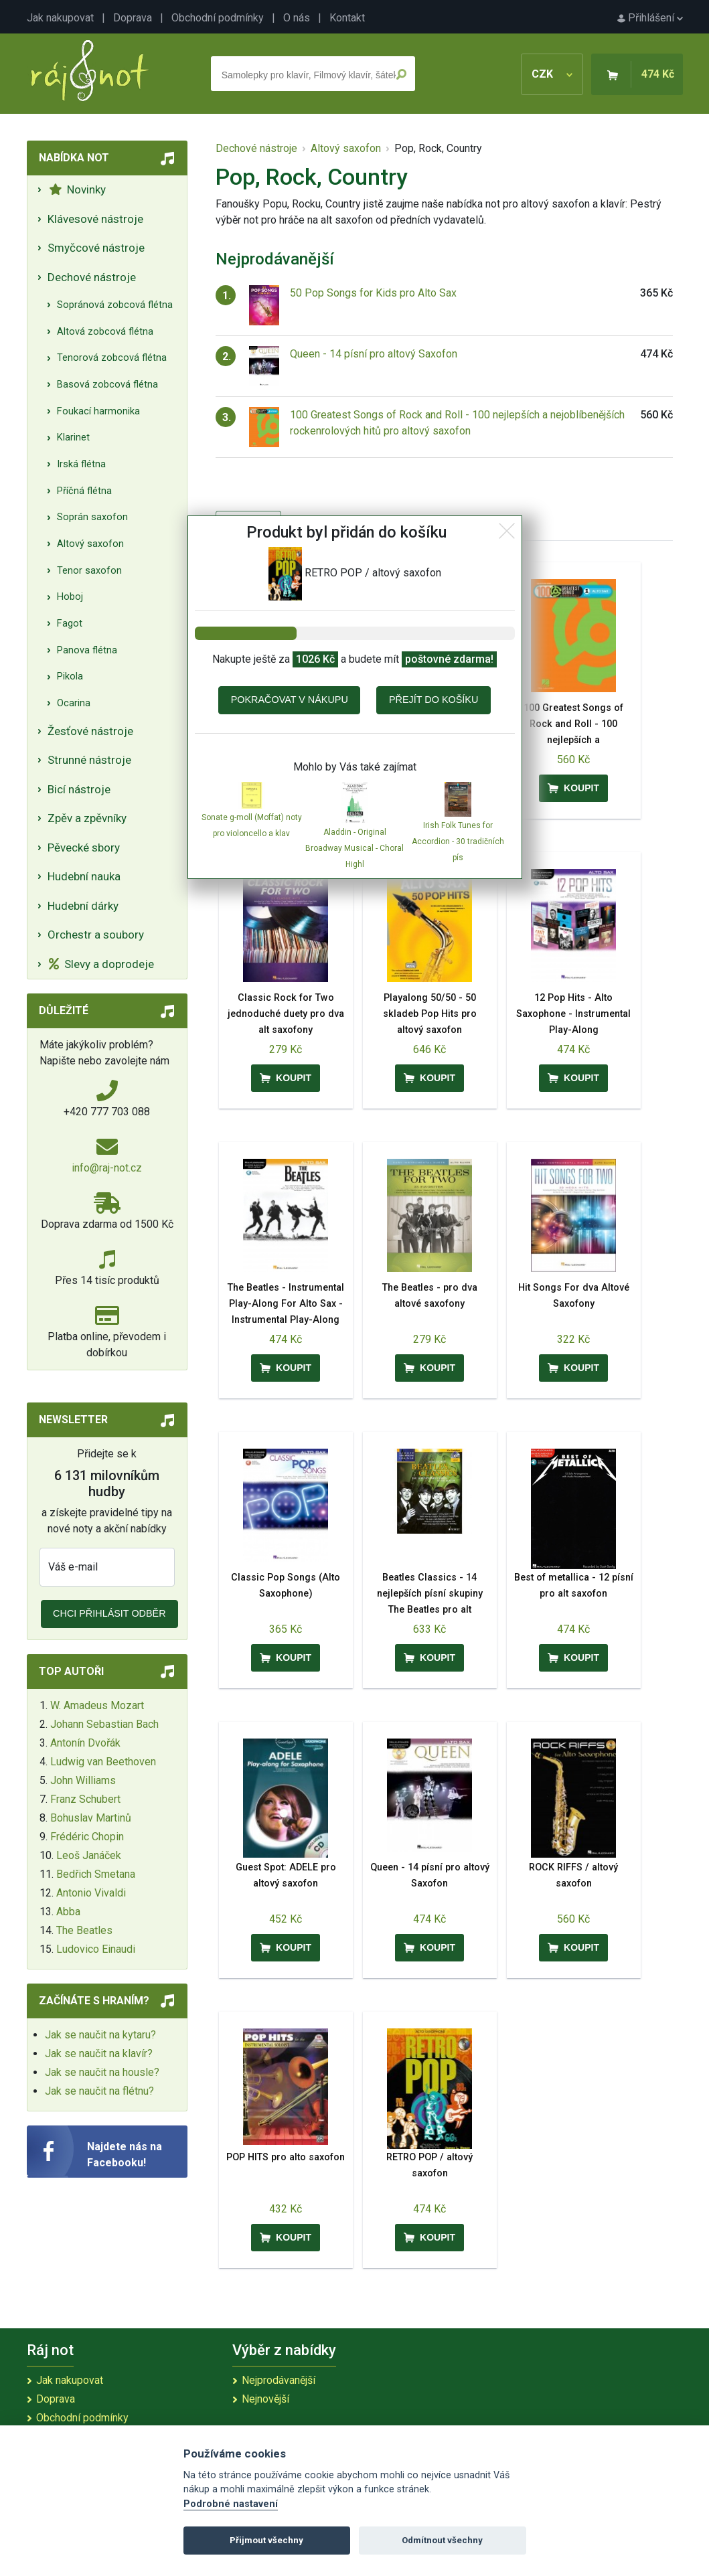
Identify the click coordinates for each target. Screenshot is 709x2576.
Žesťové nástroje (90, 731)
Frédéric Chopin (87, 1836)
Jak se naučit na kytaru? (100, 2034)
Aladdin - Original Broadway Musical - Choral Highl (354, 848)
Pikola (70, 676)
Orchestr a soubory (96, 934)
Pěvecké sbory (84, 847)
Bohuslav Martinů (90, 1818)
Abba (68, 1911)
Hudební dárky (83, 905)
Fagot (69, 623)
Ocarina (73, 703)
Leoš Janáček (88, 1855)
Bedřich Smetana (95, 1874)
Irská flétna (81, 464)
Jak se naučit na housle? (102, 2072)
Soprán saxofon (92, 517)
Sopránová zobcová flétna (115, 305)
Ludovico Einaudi (95, 1949)
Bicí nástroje (79, 789)
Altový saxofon (90, 544)
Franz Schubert (85, 1799)
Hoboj (70, 596)
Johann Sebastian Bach (104, 1724)
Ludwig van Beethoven (103, 1761)
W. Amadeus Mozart (97, 1705)
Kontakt (347, 17)
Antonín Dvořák (85, 1743)
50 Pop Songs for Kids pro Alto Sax (373, 293)
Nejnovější (265, 2399)
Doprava (132, 17)
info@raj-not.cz (107, 1167)
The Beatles (84, 1930)
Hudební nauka (84, 876)
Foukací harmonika (98, 411)
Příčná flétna (84, 491)
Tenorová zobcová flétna (112, 358)
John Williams (83, 1780)
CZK (552, 74)
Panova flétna (87, 650)
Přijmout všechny (266, 2540)
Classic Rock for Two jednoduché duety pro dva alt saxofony (286, 1014)
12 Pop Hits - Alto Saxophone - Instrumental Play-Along (573, 1014)
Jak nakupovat (60, 17)
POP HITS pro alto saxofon (285, 2157)
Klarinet (73, 437)
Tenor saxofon (89, 570)
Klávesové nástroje (95, 219)
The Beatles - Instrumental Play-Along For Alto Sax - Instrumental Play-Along (286, 1303)
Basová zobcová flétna (107, 384)
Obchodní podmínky (217, 17)
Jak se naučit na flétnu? (99, 2091)
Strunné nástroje (89, 760)
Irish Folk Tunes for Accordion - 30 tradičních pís (458, 841)
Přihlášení (650, 17)
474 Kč (657, 74)
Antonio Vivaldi (91, 1892)
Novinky (77, 189)
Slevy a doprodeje (101, 964)
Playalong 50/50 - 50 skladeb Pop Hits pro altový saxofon (430, 1014)
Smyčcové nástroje (96, 247)
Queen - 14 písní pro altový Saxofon (373, 353)
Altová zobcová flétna (105, 331)
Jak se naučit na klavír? (99, 2053)
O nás (296, 17)
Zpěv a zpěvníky (87, 818)
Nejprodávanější (278, 2380)
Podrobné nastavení (230, 2504)
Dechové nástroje (92, 277)
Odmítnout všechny (442, 2540)
